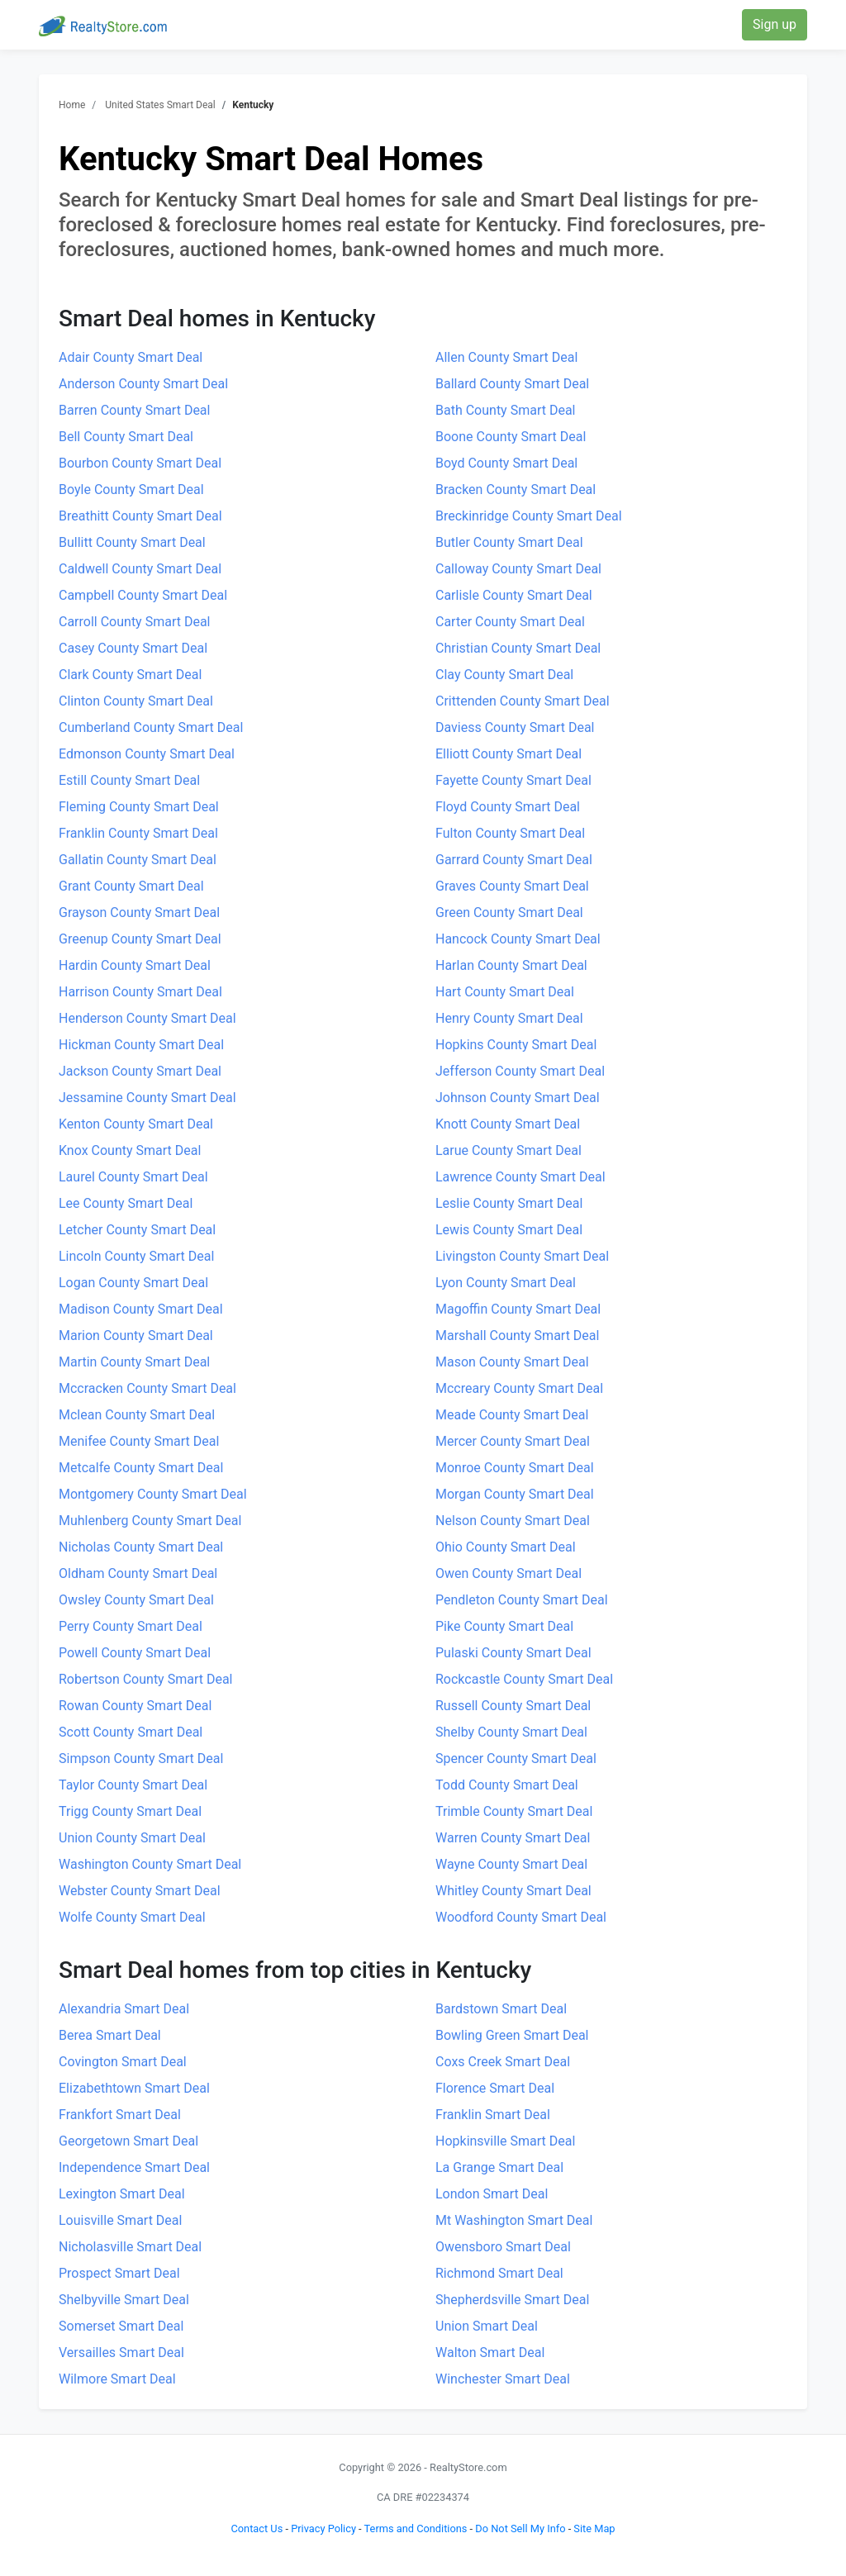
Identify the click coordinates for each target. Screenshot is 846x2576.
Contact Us (257, 2528)
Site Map (594, 2528)
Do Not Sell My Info (520, 2528)
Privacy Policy (323, 2528)
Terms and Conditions (416, 2528)
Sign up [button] (774, 24)
